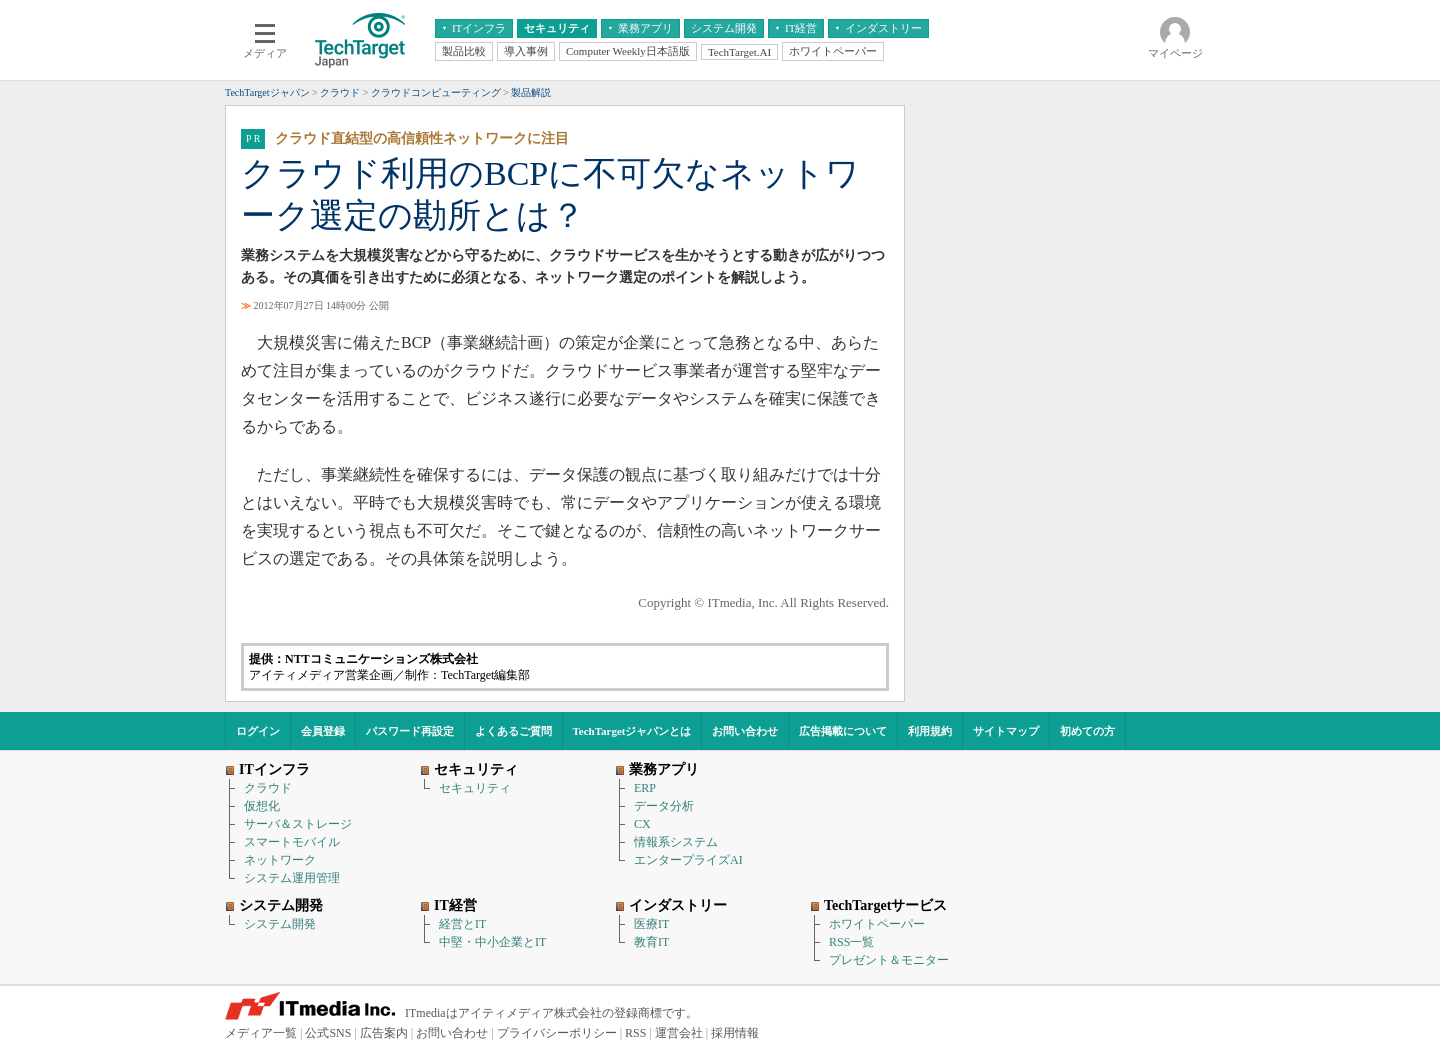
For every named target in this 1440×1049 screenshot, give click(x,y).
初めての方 (1087, 731)
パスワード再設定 (410, 731)
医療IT (651, 924)
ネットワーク (280, 860)
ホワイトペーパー (877, 924)
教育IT (651, 942)
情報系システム (676, 842)
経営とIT (462, 924)
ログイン (258, 731)
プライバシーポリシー (557, 1033)
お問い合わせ (745, 731)
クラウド (268, 788)
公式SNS (328, 1033)
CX (642, 824)
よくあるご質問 (513, 731)
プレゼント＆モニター (889, 960)
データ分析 (664, 806)
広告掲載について (843, 731)
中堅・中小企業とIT (492, 942)
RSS (635, 1033)
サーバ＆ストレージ (298, 824)
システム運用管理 (292, 878)
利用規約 (930, 731)
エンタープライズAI (688, 860)
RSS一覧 (851, 942)
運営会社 (679, 1033)
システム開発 (280, 924)
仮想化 (262, 806)
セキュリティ (475, 788)
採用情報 (735, 1033)
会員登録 (323, 731)
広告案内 (384, 1033)
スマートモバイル (292, 842)
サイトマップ (1006, 731)
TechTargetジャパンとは (632, 731)
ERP (645, 788)
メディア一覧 (261, 1033)
